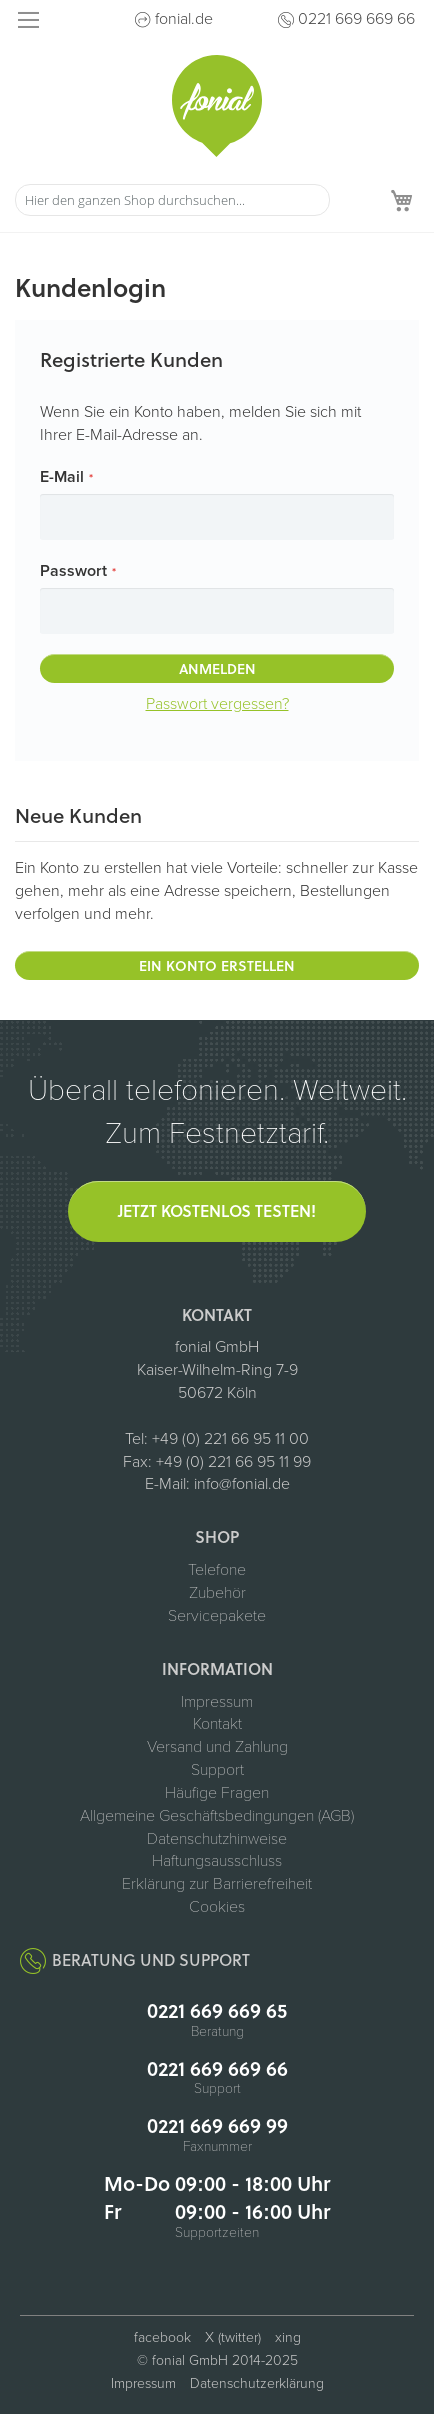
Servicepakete (217, 1616)
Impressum (217, 1702)
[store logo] (217, 106)
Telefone (217, 1570)
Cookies (217, 1907)
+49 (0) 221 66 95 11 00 (230, 1439)
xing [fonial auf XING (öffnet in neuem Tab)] (288, 2337)
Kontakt (217, 1724)
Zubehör (217, 1593)
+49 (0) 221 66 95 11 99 (233, 1462)
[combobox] (172, 200)
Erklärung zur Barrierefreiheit (217, 1884)
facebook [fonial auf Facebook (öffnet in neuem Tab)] (162, 2337)
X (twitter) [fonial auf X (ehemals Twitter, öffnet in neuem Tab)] (233, 2337)
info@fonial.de (242, 1484)
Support (217, 1770)
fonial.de (184, 19)
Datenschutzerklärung (257, 2383)
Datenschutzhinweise (217, 1839)
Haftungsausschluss (217, 1861)
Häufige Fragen (217, 1793)
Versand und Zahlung (217, 1747)
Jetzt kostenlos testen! (217, 1210)
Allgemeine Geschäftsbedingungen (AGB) (217, 1816)
